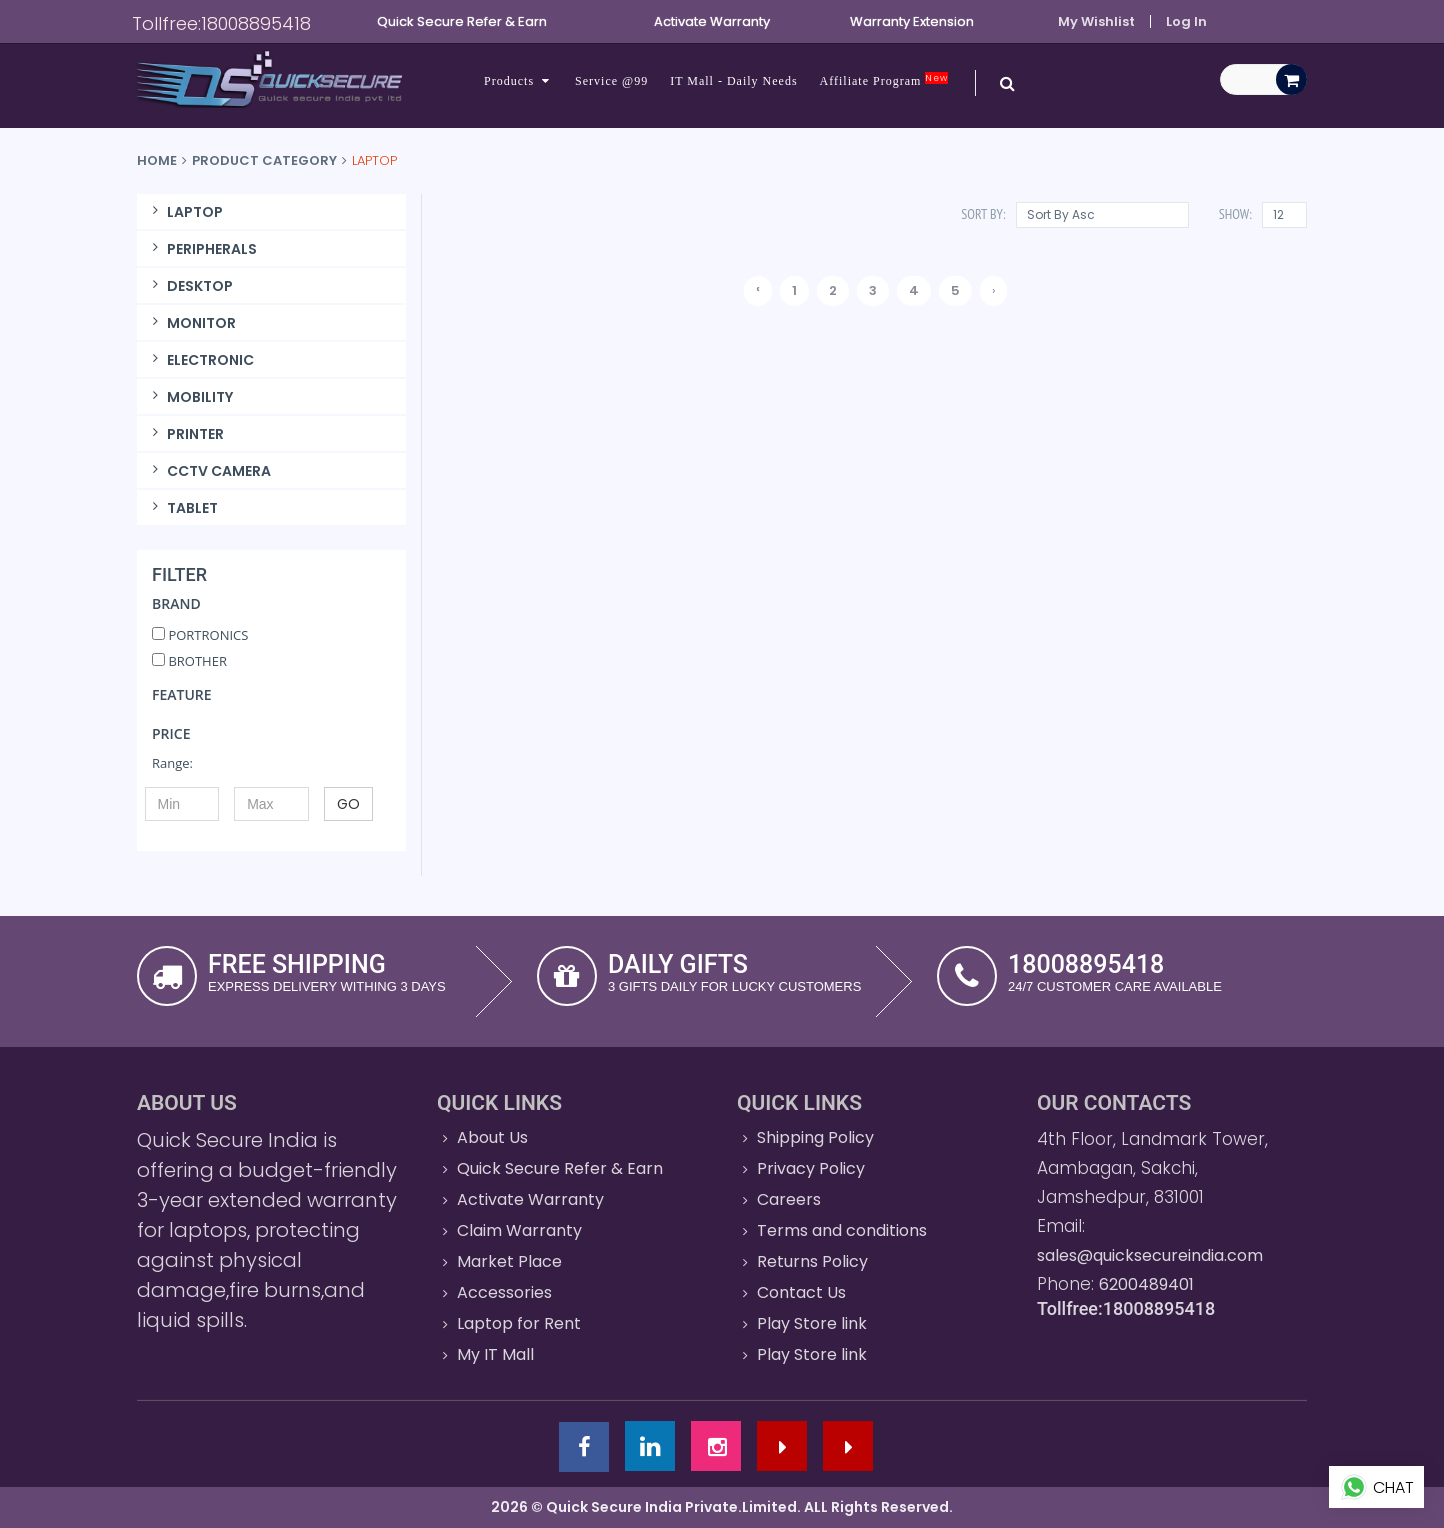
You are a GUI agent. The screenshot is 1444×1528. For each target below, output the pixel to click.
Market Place (509, 1261)
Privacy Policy (811, 1168)
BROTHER (189, 661)
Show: (1235, 214)
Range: (172, 763)
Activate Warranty (530, 1199)
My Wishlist (1096, 21)
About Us (492, 1137)
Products (518, 81)
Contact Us (801, 1292)
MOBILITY (190, 397)
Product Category (264, 160)
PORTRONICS (200, 635)
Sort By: (983, 214)
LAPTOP (185, 212)
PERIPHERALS (202, 249)
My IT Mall (495, 1354)
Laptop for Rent (519, 1323)
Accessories (504, 1292)
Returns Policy (812, 1261)
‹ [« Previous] (758, 288)
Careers (789, 1199)
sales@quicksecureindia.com (1150, 1255)
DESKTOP (190, 286)
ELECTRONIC (200, 360)
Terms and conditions (842, 1230)
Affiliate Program (884, 80)
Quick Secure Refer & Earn (560, 1168)
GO (348, 804)
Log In (1186, 21)
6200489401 (1146, 1284)
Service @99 (611, 81)
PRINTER (185, 434)
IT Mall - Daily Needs (733, 81)
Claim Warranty (519, 1230)
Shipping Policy (815, 1137)
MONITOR (191, 323)
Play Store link (812, 1323)
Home (157, 160)
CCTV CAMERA (209, 471)
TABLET (182, 508)
